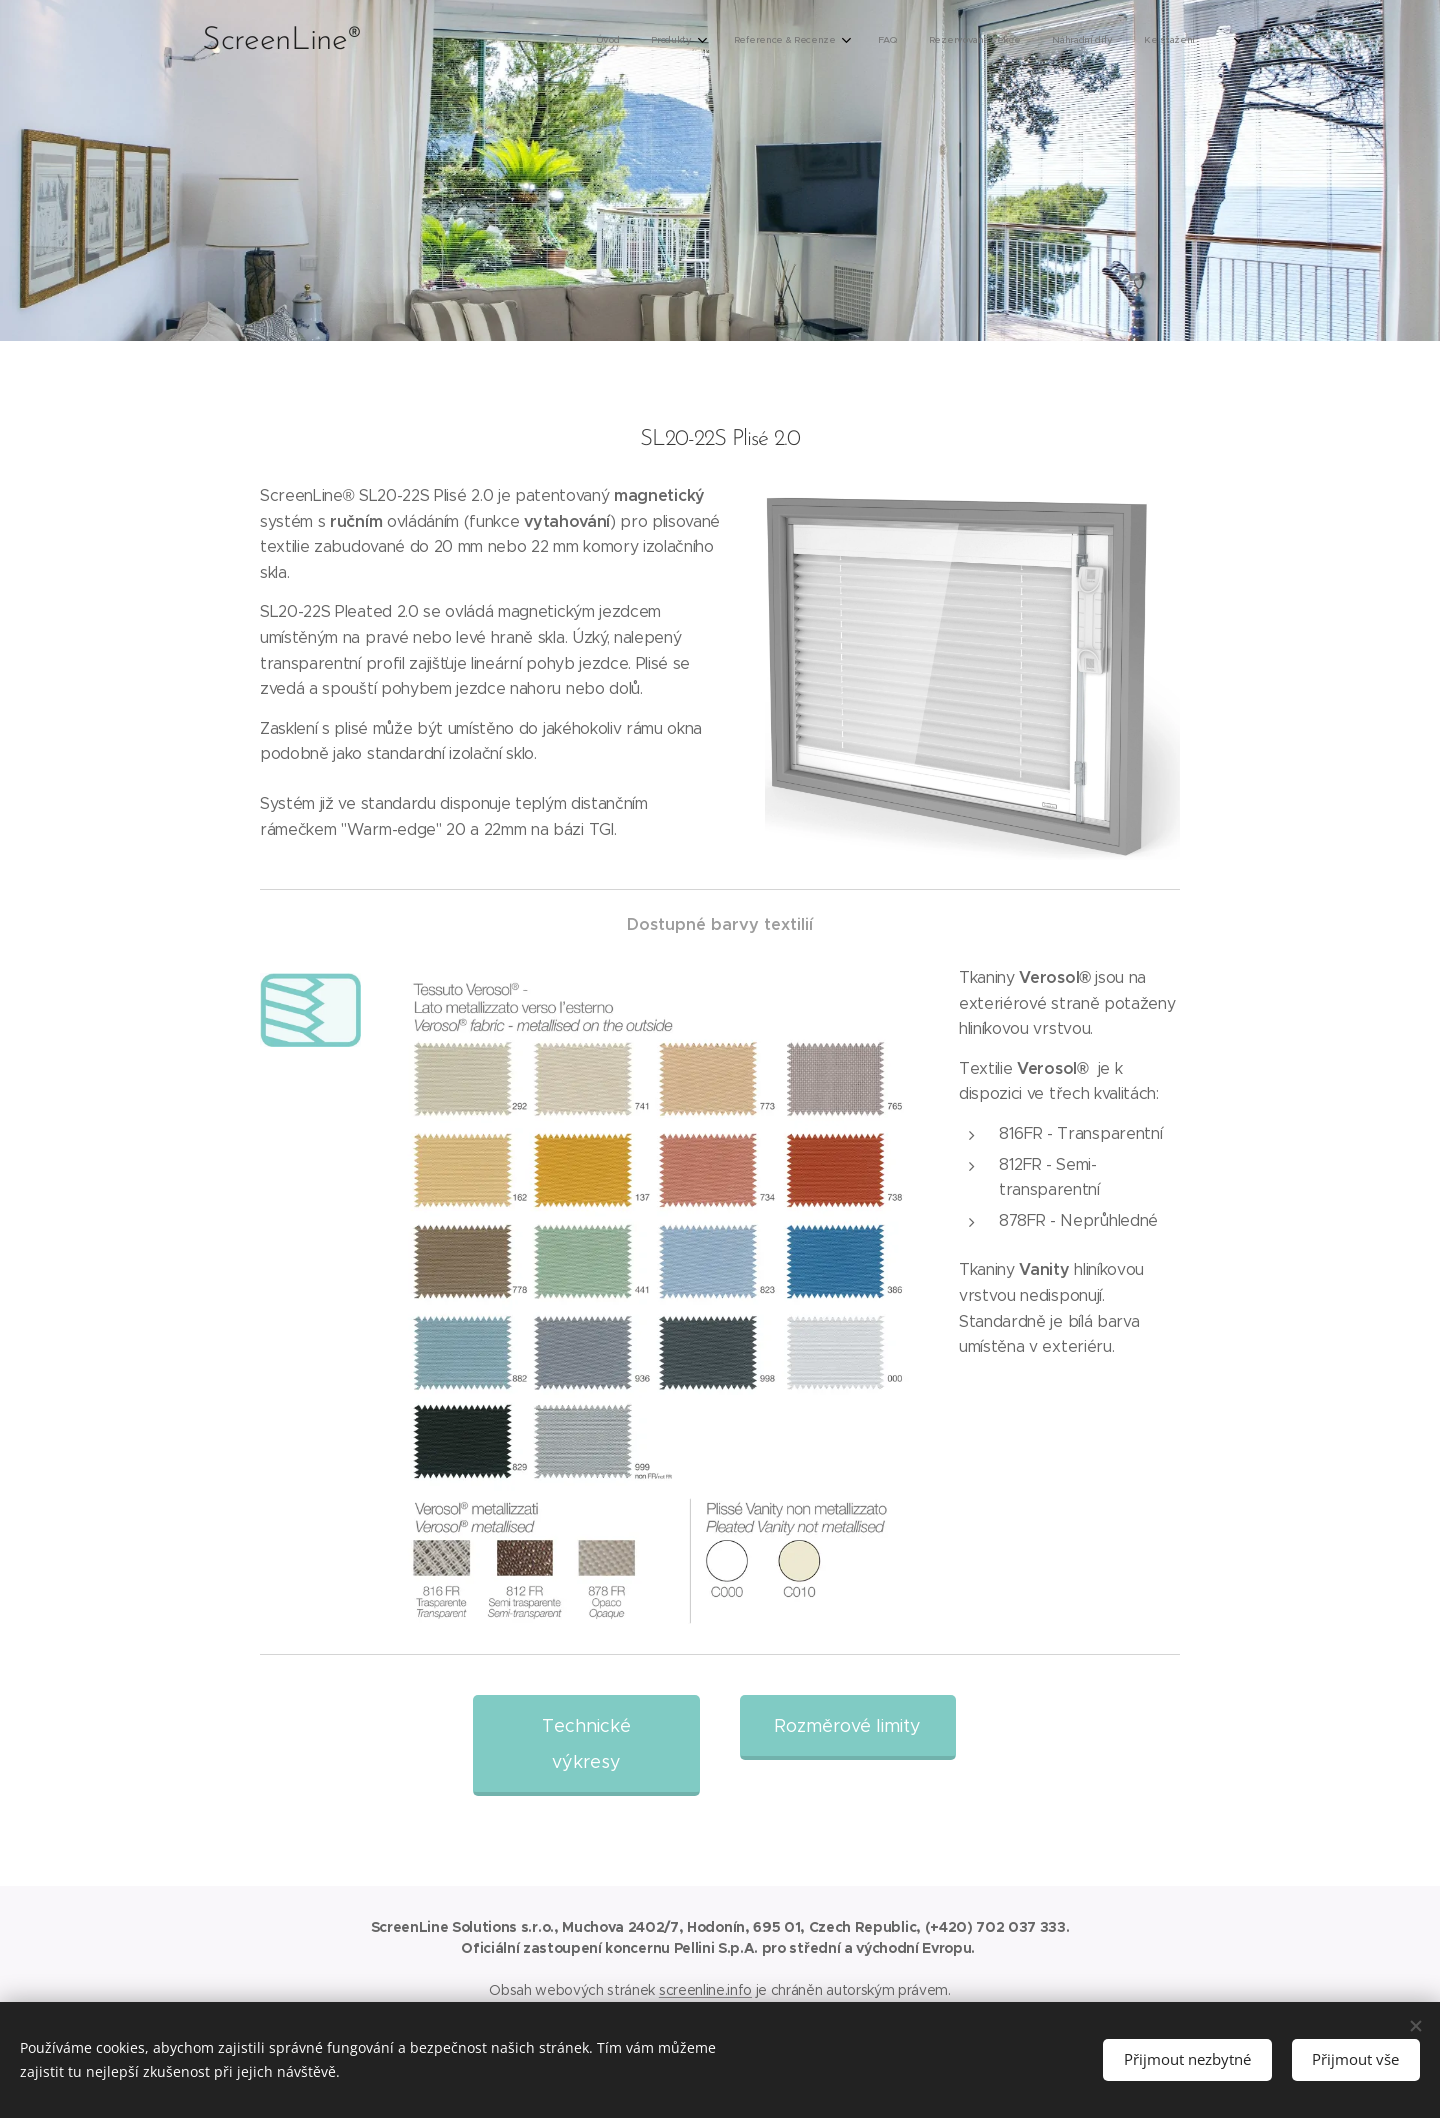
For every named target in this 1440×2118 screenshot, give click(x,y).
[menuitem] (1011, 41)
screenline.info (705, 1990)
